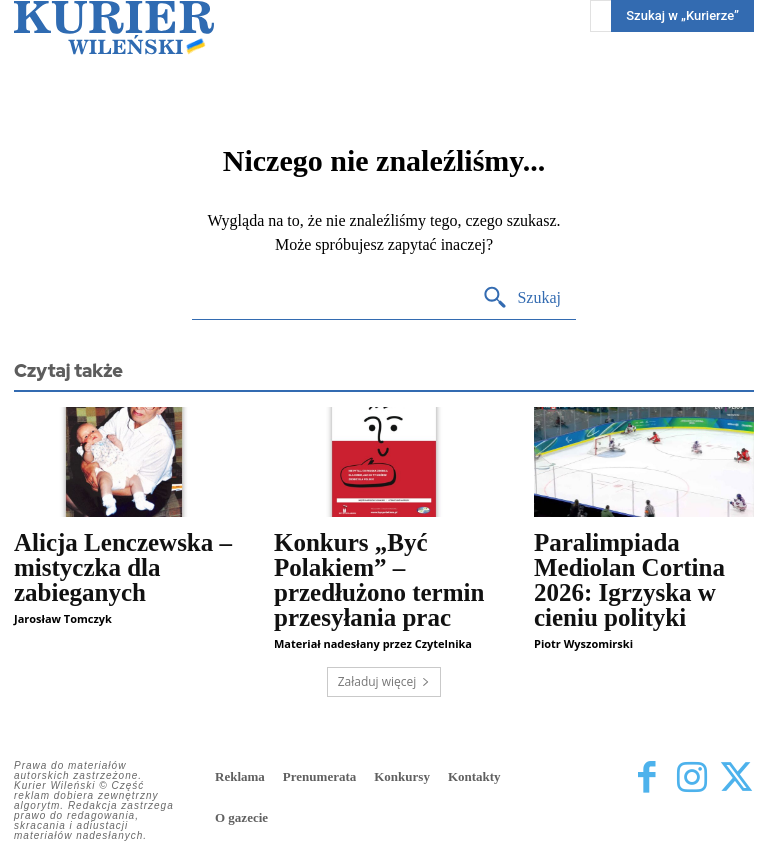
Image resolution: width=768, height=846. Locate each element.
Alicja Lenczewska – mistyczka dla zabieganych (123, 567)
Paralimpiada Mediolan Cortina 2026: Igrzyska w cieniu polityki (629, 580)
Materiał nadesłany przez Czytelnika (373, 643)
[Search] (521, 298)
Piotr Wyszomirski (583, 643)
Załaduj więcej (384, 681)
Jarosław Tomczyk (63, 618)
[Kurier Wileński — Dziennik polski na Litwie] (114, 27)
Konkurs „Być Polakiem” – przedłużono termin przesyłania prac (379, 580)
